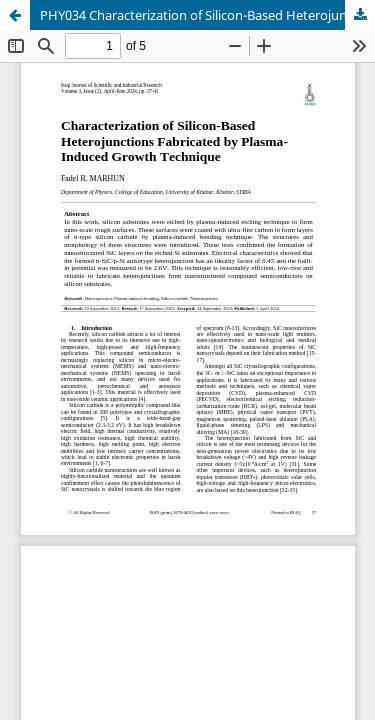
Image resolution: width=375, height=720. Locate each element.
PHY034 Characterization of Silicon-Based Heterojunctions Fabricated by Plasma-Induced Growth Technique (207, 15)
